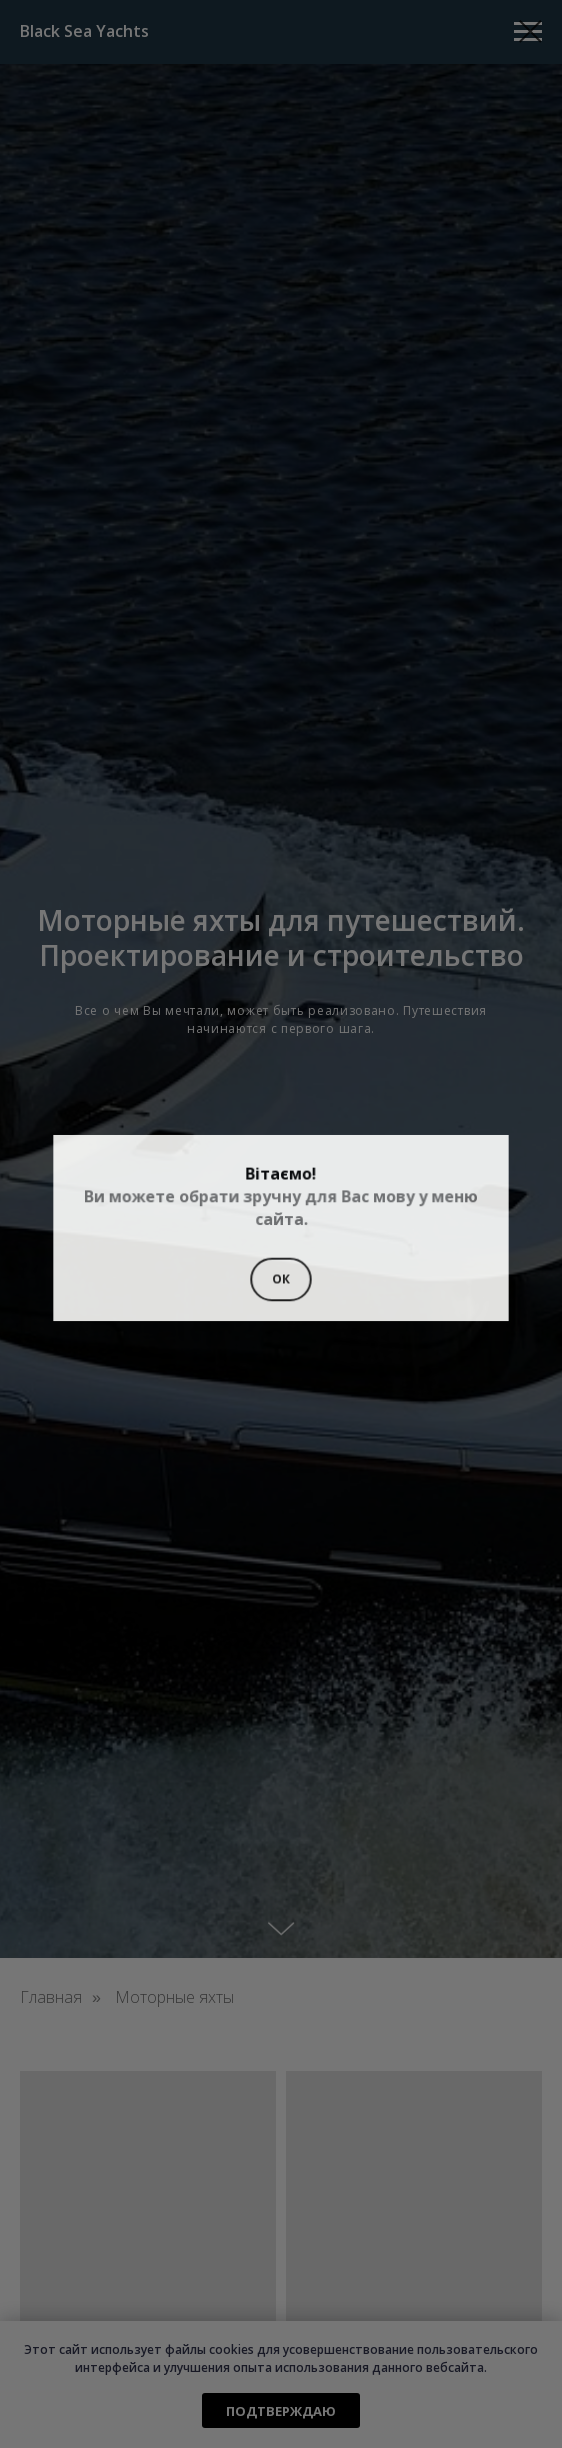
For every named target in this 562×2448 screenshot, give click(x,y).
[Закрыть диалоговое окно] (530, 31)
